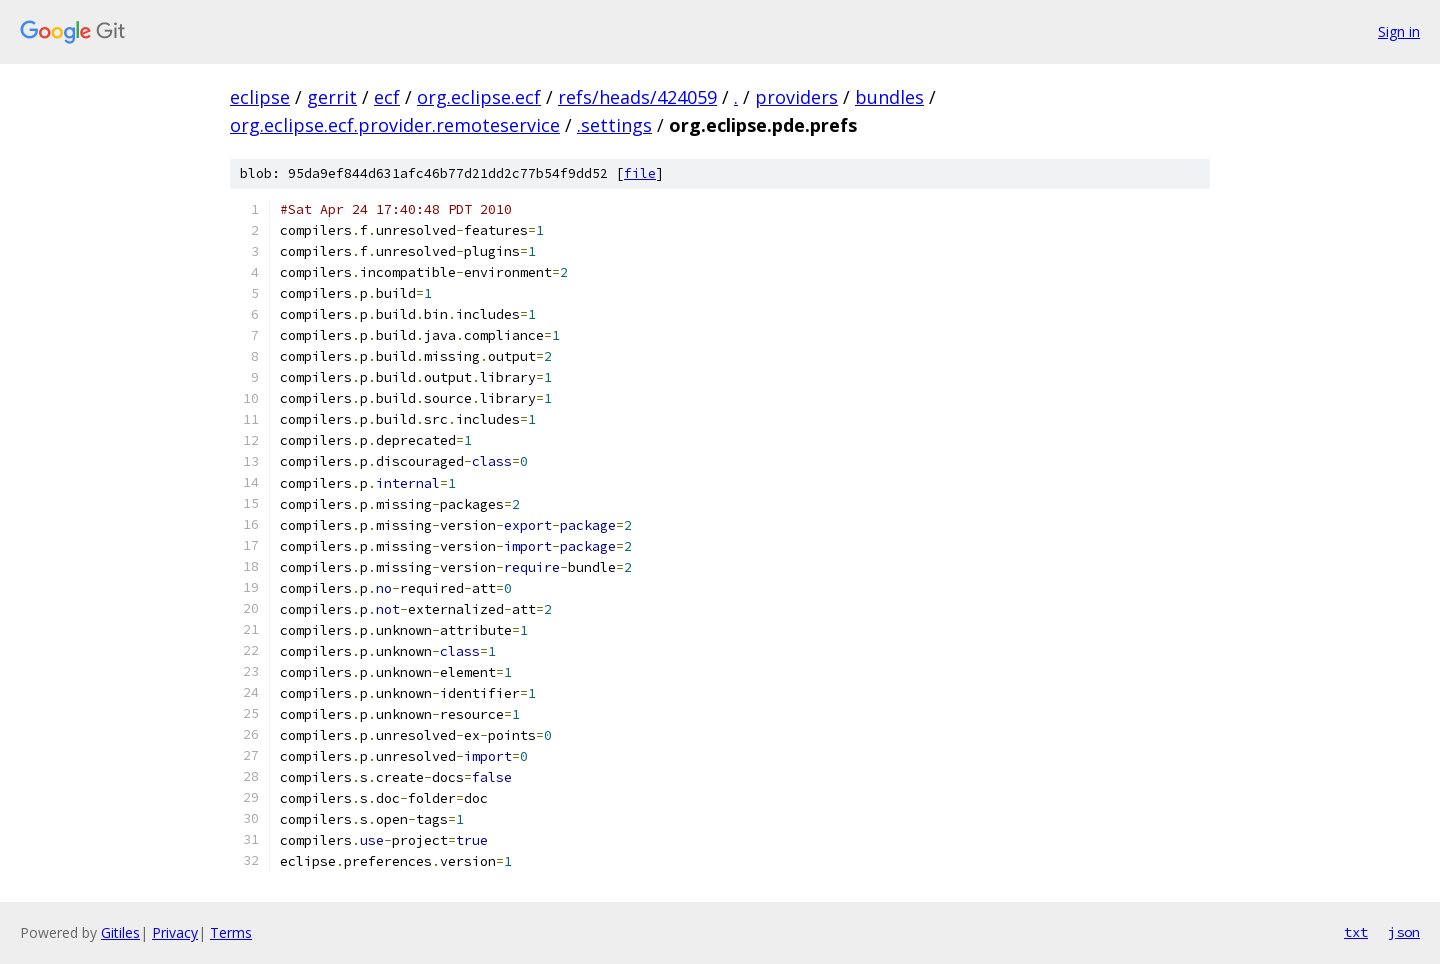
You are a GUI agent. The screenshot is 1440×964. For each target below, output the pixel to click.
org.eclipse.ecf (479, 97)
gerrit (332, 97)
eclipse (260, 97)
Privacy (175, 932)
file (640, 173)
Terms (231, 932)
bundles (889, 97)
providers (796, 97)
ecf (387, 97)
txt (1356, 932)
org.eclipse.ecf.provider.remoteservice (395, 125)
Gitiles (120, 932)
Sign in (1399, 31)
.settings (614, 125)
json (1404, 932)
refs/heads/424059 (637, 97)
